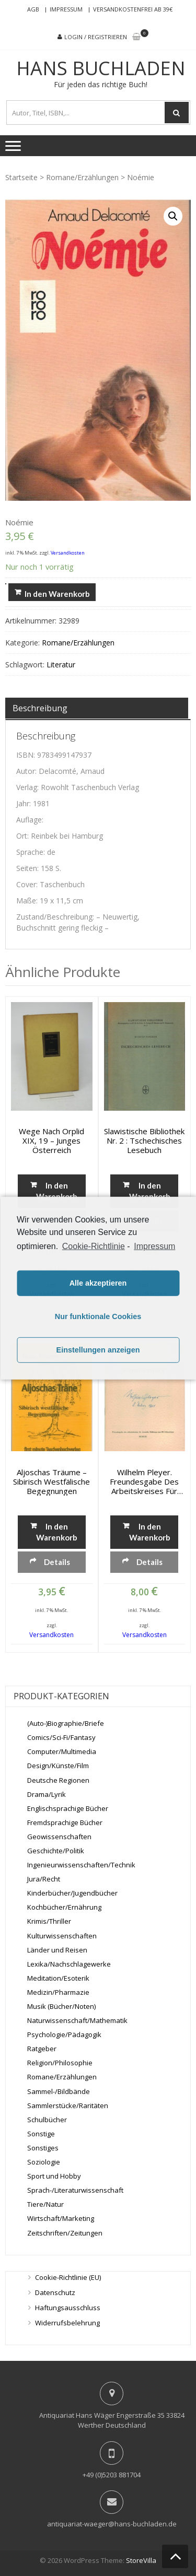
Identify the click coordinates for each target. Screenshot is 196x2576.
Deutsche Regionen (58, 1780)
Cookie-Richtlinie (93, 1245)
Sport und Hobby (54, 2176)
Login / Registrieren (95, 37)
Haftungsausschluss (67, 2307)
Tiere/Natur (45, 2204)
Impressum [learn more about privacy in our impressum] (154, 1245)
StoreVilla (141, 2560)
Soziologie (43, 2162)
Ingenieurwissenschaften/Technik (81, 1864)
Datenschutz (55, 2292)
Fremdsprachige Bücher (64, 1822)
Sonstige (41, 2133)
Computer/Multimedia (61, 1751)
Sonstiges (43, 2147)
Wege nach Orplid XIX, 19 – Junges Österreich (51, 1140)
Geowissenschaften (59, 1836)
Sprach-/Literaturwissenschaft (75, 2190)
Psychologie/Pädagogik (64, 2034)
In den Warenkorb (57, 593)
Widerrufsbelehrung (67, 2322)
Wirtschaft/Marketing (60, 2218)
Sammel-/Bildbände (58, 2091)
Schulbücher (47, 2119)
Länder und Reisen (57, 1950)
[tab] (96, 708)
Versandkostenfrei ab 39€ (132, 9)
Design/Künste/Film (58, 1765)
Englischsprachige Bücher (67, 1808)
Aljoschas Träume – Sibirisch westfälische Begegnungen (51, 1481)
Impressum (66, 9)
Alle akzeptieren (98, 1283)
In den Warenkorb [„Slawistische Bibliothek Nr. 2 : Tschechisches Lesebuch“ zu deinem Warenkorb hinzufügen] (149, 1191)
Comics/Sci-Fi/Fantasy (61, 1737)
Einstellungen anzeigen (98, 1350)
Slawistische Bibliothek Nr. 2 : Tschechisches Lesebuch (144, 1140)
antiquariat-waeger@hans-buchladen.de (112, 2523)
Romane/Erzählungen (82, 177)
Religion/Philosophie (60, 2062)
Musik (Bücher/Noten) (61, 2006)
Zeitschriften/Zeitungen (64, 2233)
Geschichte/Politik (55, 1850)
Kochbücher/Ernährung (64, 1907)
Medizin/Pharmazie (58, 1992)
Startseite (21, 177)
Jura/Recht (43, 1879)
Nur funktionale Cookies (98, 1316)
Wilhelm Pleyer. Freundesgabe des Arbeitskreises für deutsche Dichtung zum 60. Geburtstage (144, 1481)
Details (57, 1562)
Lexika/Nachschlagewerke (69, 1964)
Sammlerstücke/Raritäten (67, 2105)
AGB (33, 9)
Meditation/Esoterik (58, 1978)
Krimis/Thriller (49, 1921)
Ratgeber (41, 2048)
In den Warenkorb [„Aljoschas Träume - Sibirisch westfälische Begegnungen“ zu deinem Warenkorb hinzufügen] (56, 1532)
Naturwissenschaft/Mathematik (77, 2020)
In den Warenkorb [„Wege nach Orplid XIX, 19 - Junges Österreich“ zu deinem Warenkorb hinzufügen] (56, 1191)
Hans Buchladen (101, 68)
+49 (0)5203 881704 (112, 2474)
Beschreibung (40, 708)
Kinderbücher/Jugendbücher (72, 1893)
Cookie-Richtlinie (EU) (68, 2277)
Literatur (61, 664)
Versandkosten (68, 552)
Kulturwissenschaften (62, 1935)
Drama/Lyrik (46, 1794)
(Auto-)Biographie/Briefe (65, 1723)
